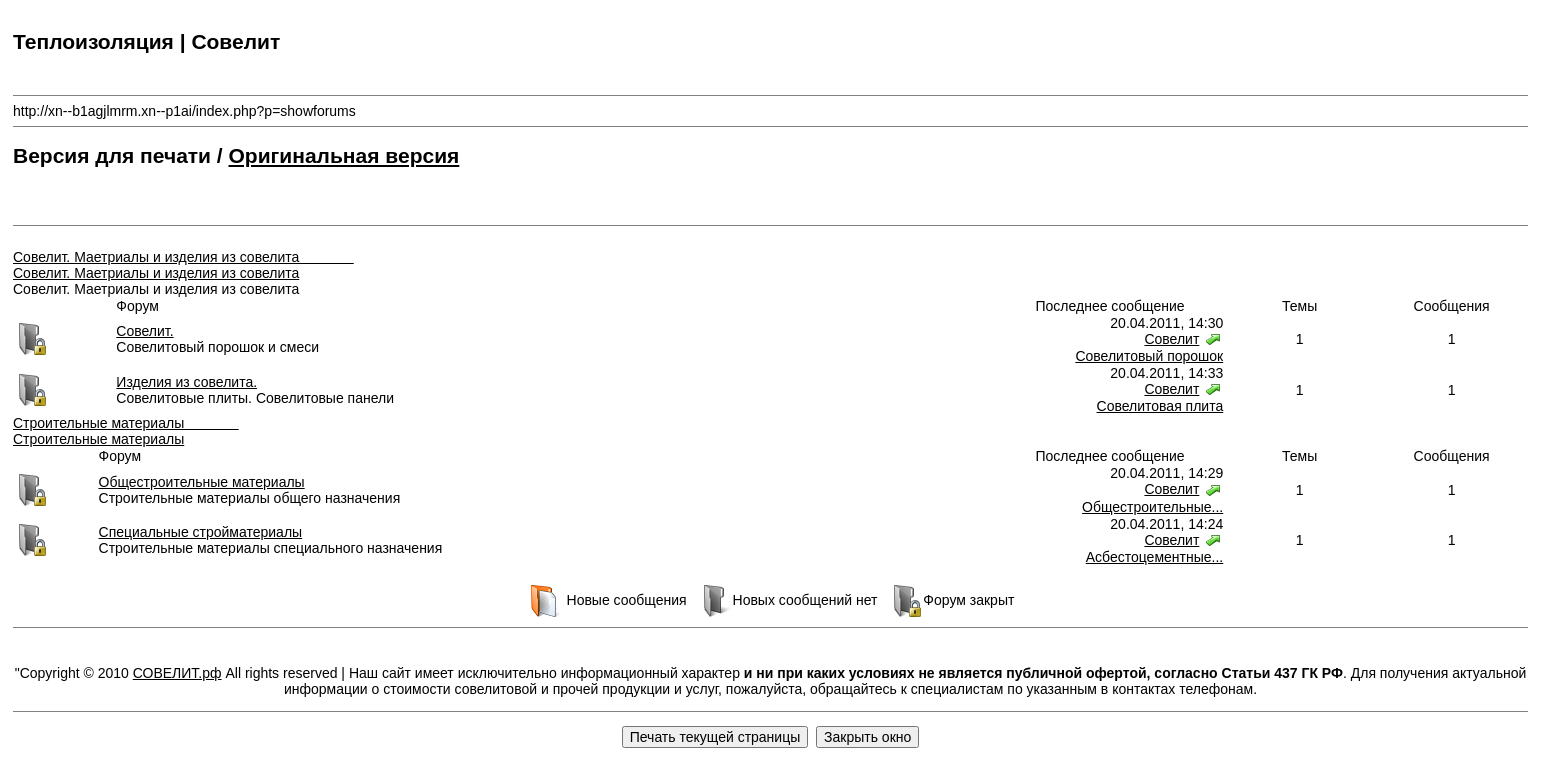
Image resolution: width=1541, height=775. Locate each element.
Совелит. (144, 331)
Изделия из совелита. (186, 382)
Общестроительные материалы (202, 482)
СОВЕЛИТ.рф (177, 673)
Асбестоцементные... (1154, 557)
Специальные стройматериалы (201, 532)
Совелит (1171, 339)
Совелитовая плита (1160, 406)
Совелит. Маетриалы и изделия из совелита (183, 257)
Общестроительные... (1152, 507)
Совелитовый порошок (1149, 356)
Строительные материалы (126, 423)
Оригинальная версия (344, 155)
